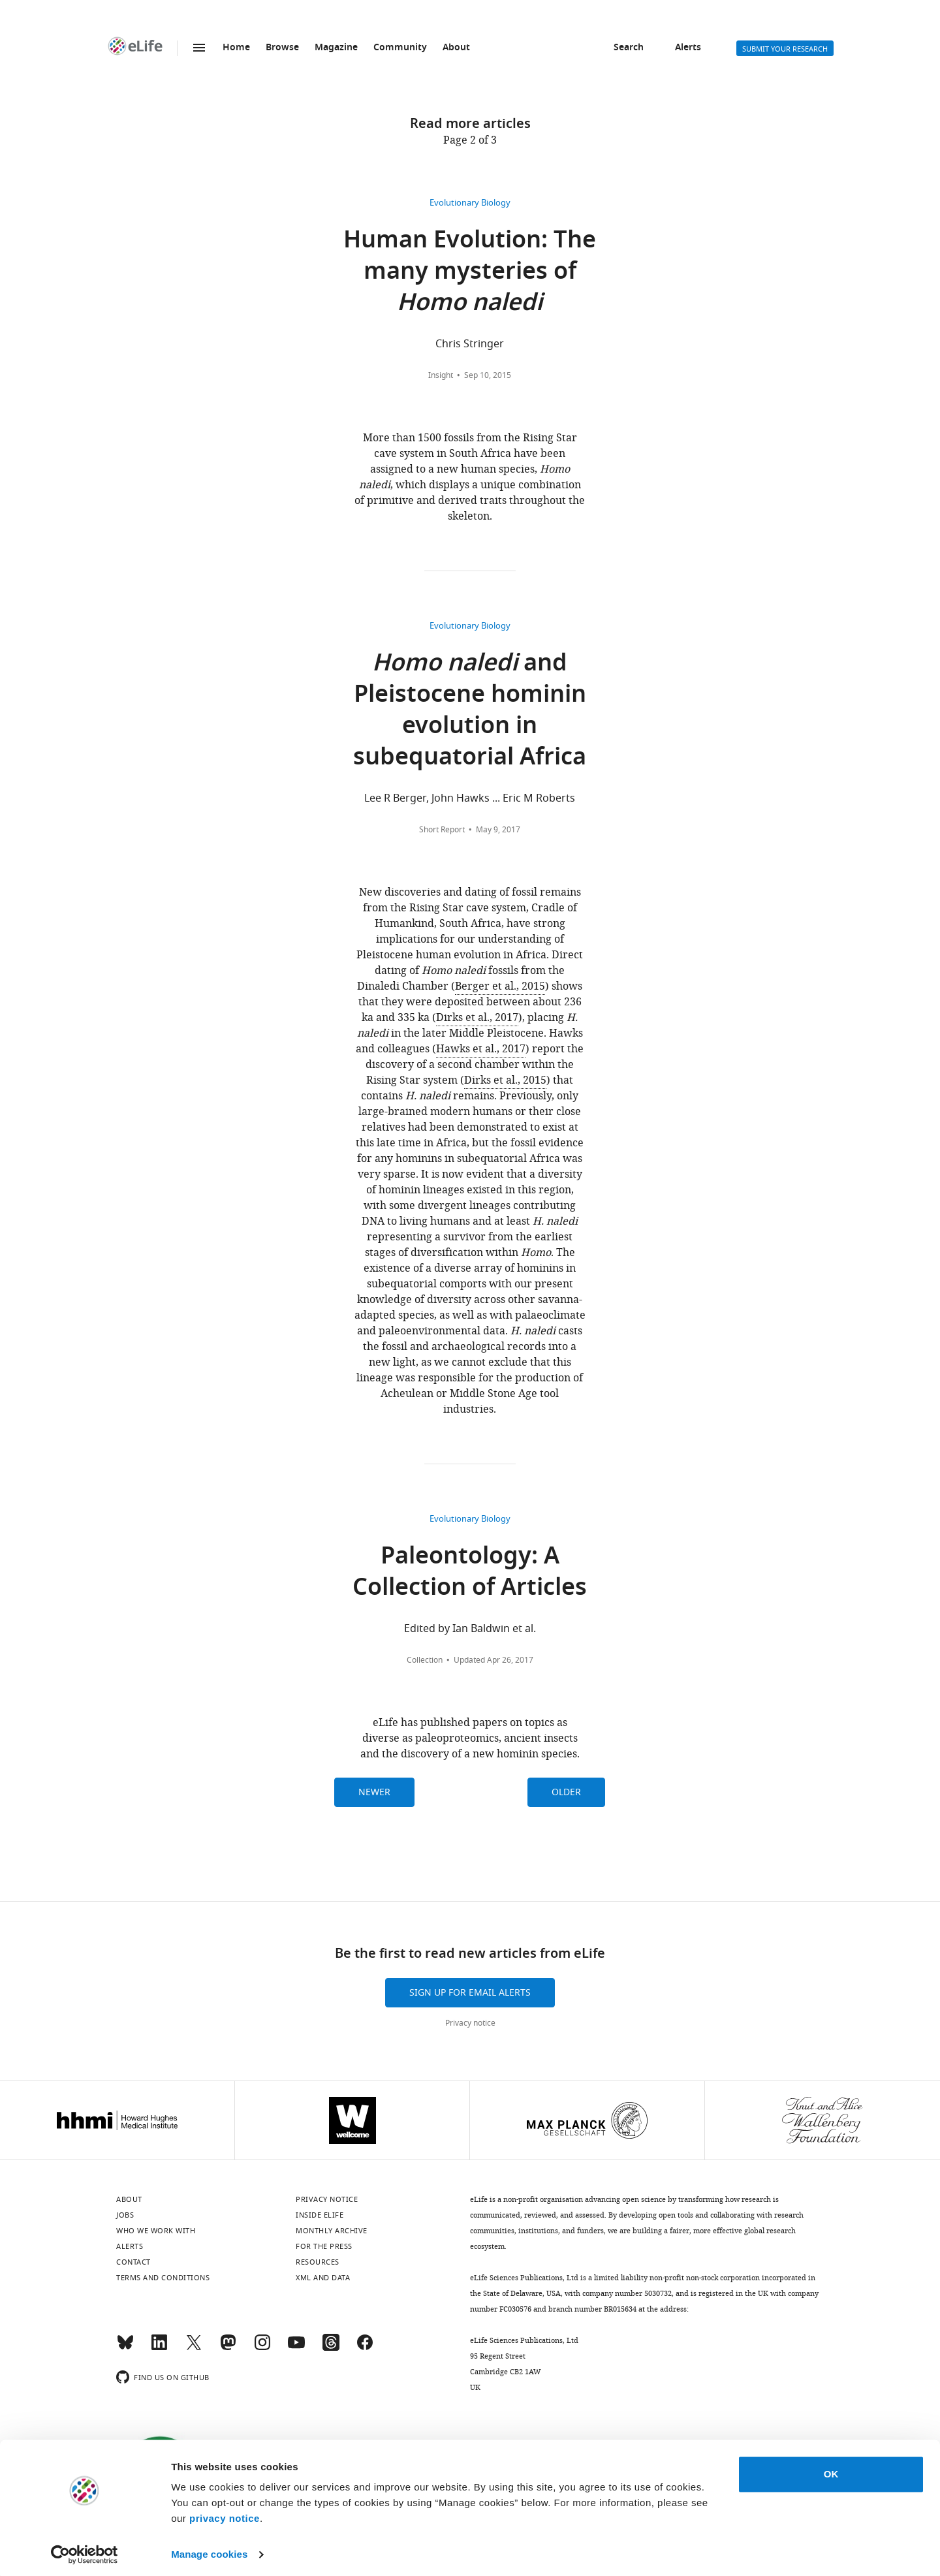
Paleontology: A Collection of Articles (469, 1574)
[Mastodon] (228, 2348)
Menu (199, 47)
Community (400, 47)
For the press (324, 2246)
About (456, 47)
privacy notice (224, 2514)
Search (629, 47)
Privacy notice (470, 2023)
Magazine (336, 47)
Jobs (125, 2215)
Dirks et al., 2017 (477, 1018)
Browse (282, 47)
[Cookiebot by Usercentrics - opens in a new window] (84, 2550)
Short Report (442, 830)
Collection (425, 1660)
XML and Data (323, 2277)
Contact (133, 2262)
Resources (317, 2262)
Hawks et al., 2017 (480, 1049)
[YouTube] (296, 2348)
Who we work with (155, 2230)
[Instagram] (262, 2348)
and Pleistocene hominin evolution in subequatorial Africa (469, 712)
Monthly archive (332, 2230)
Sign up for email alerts (470, 1993)
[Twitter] (194, 2348)
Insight (440, 375)
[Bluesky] (125, 2348)
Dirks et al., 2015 (505, 1080)
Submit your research (785, 49)
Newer (374, 1792)
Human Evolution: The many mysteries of (469, 273)
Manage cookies (209, 2550)
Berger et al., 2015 (500, 986)
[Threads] (331, 2348)
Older (566, 1792)
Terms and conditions (163, 2277)
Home (236, 47)
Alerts (688, 47)
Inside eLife (319, 2215)
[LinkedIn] (159, 2348)
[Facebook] (365, 2348)
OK (831, 2469)
